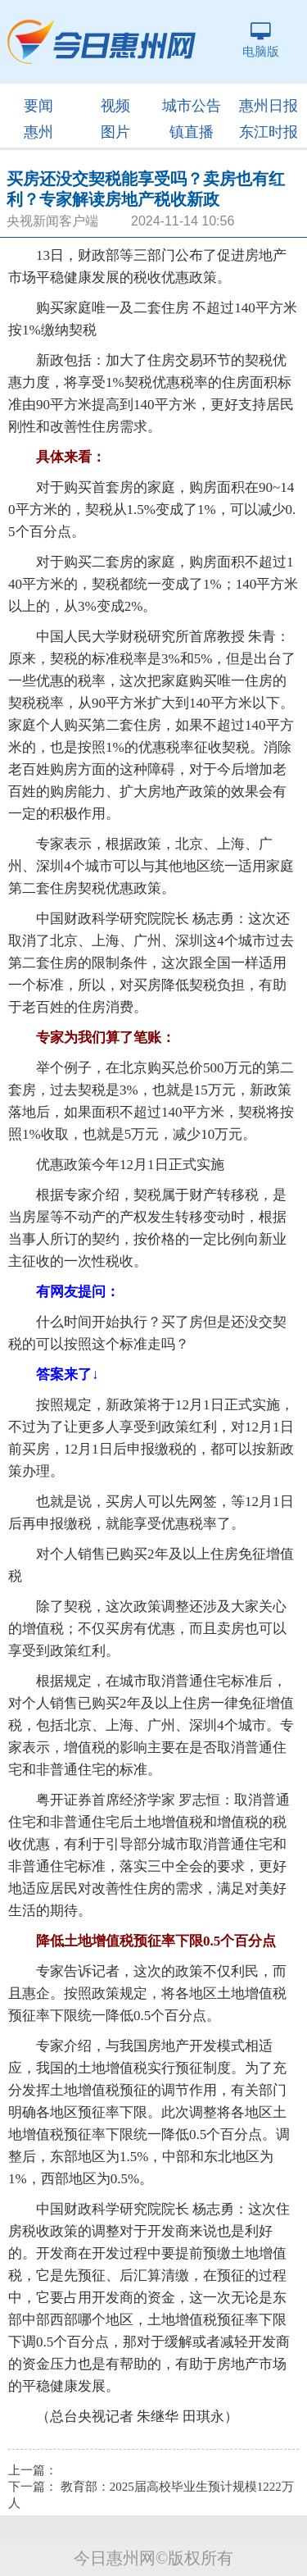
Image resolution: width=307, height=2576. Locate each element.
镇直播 (191, 132)
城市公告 (191, 106)
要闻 (38, 106)
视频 (115, 106)
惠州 (38, 132)
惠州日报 (268, 106)
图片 (115, 132)
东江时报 (268, 132)
